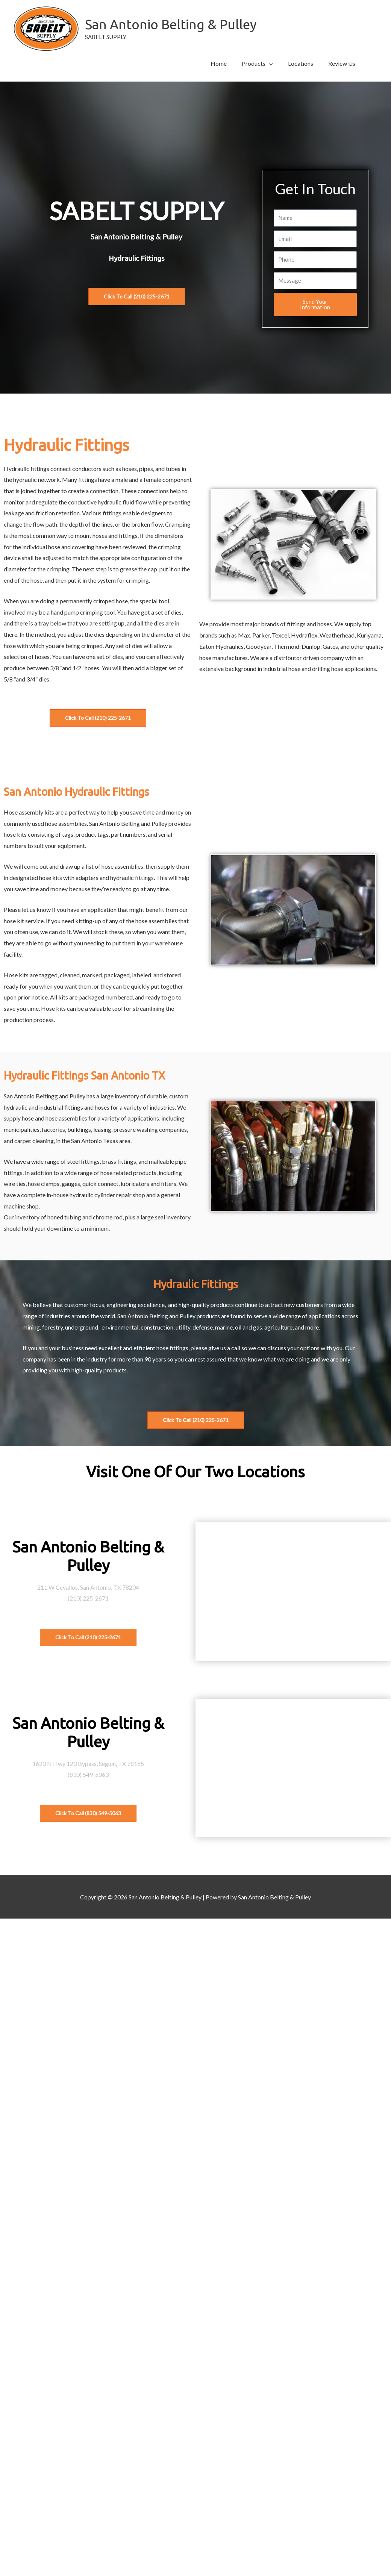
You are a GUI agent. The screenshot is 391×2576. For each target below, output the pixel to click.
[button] (257, 63)
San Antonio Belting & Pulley (170, 24)
